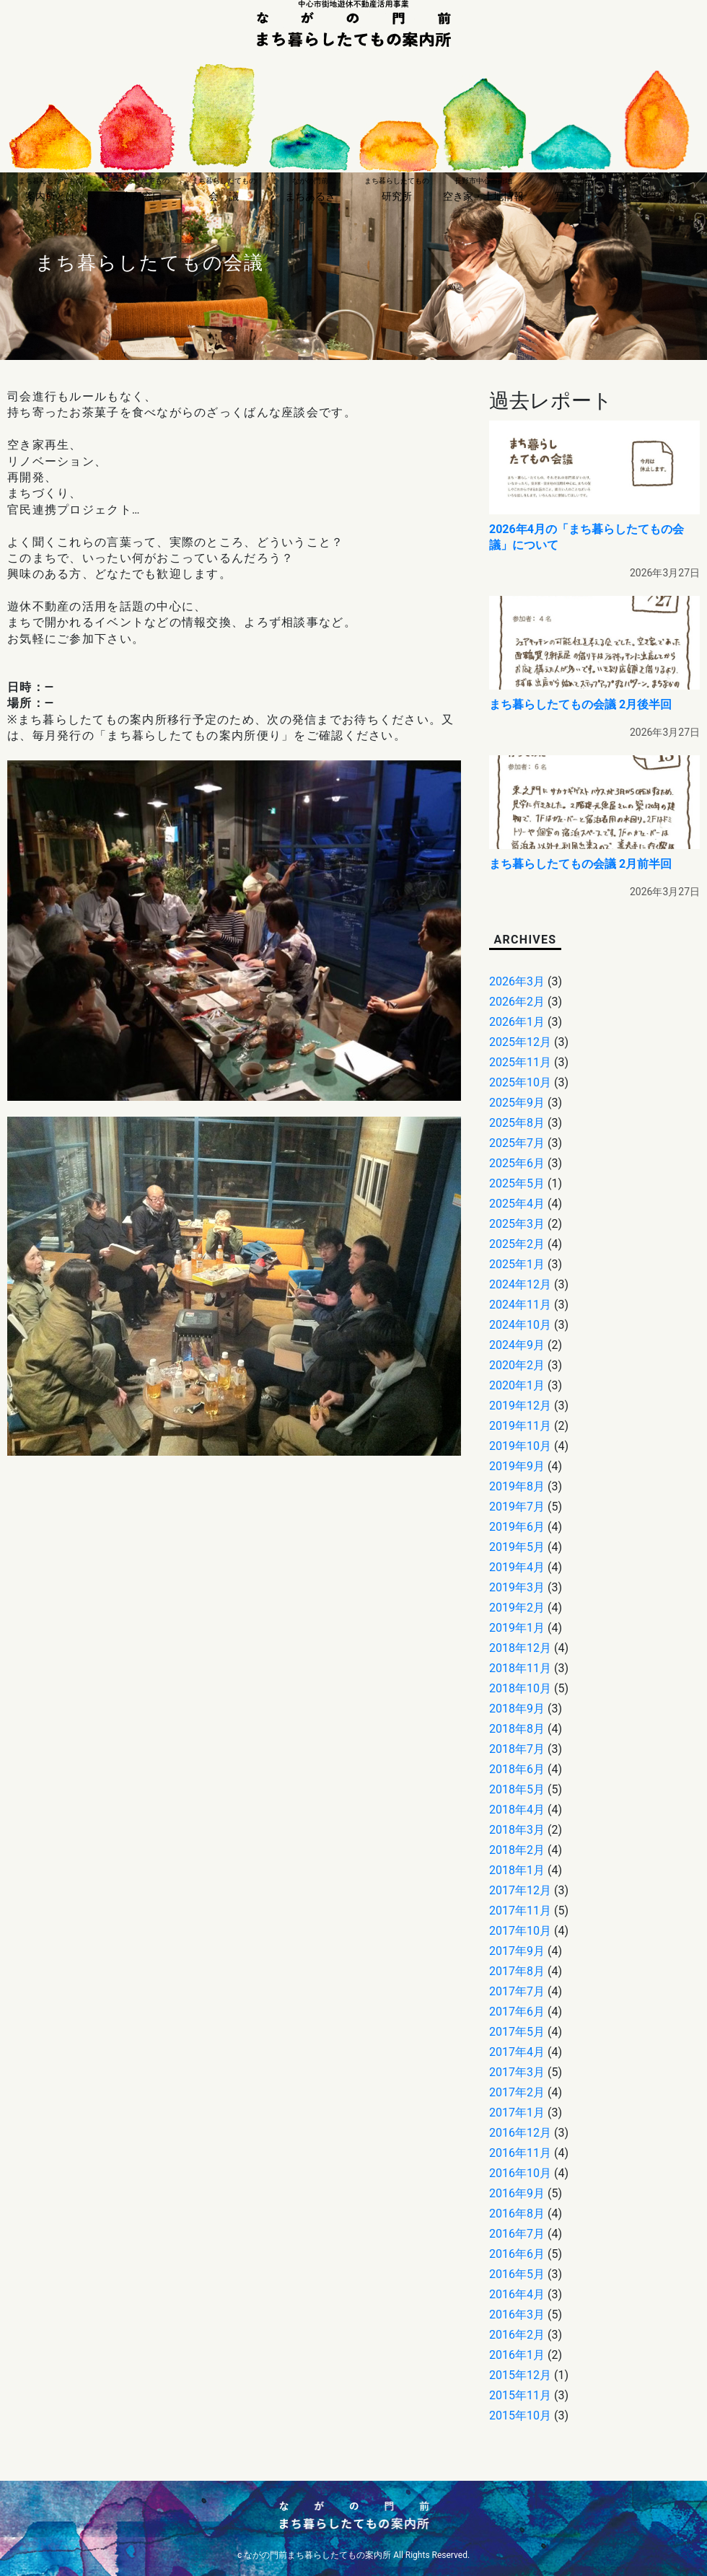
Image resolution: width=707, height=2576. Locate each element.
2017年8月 (517, 1971)
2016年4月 (517, 2294)
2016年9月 (517, 2193)
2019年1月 (517, 1628)
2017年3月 (517, 2072)
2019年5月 (517, 1547)
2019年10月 (520, 1446)
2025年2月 (517, 1244)
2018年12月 (520, 1648)
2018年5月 (517, 1789)
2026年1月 (517, 1022)
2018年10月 (520, 1688)
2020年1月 (517, 1385)
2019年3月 (517, 1587)
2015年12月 (520, 2375)
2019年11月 (520, 1426)
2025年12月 (520, 1042)
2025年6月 (517, 1163)
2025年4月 (517, 1203)
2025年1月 (517, 1264)
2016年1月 (517, 2355)
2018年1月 (517, 1870)
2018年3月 (517, 1830)
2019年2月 (517, 1607)
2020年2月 (517, 1365)
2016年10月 (520, 2173)
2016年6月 (517, 2254)
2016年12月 (520, 2133)
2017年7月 (517, 1991)
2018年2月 (517, 1850)
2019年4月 (517, 1567)
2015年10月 (520, 2415)
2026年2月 (517, 1001)
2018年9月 (517, 1708)
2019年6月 (517, 1527)
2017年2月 (517, 2092)
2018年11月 (520, 1668)
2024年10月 (520, 1325)
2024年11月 (520, 1304)
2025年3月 (517, 1224)
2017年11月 (520, 1910)
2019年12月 (520, 1405)
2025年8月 (517, 1123)
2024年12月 (520, 1284)
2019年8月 (517, 1486)
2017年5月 (517, 2032)
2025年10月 (520, 1082)
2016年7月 (517, 2234)
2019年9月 (517, 1466)
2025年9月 (517, 1102)
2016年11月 (520, 2153)
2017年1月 (517, 2112)
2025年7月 (517, 1143)
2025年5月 (517, 1183)
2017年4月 (517, 2052)
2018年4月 (517, 1809)
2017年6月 (517, 2011)
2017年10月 (520, 1931)
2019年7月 (517, 1506)
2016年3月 (517, 2314)
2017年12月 (520, 1890)
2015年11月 (520, 2395)
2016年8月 (517, 2213)
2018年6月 (517, 1769)
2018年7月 (517, 1749)
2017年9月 (517, 1951)
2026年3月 (517, 981)
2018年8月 (517, 1729)
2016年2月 (517, 2335)
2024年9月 (517, 1345)
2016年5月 (517, 2274)
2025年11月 (520, 1062)
